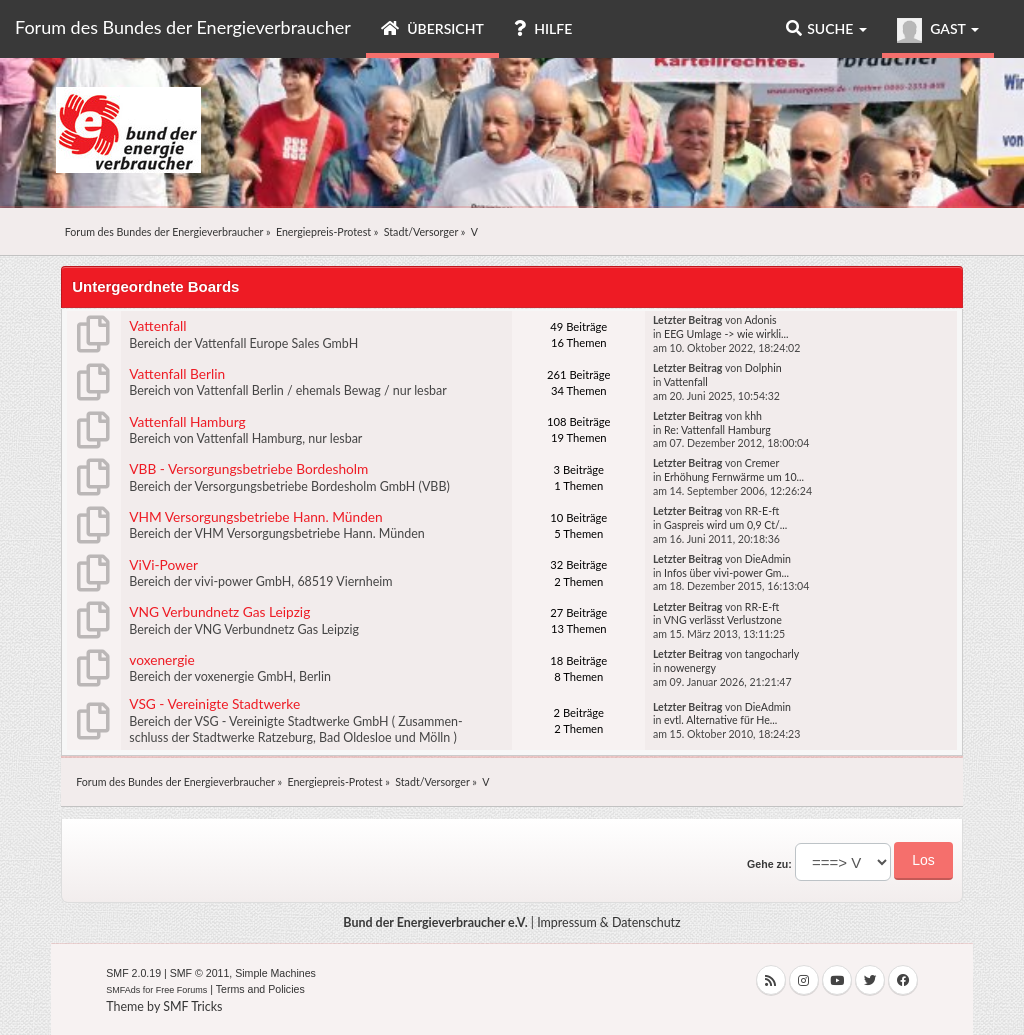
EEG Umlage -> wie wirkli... (726, 334)
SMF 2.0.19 (133, 973)
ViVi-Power (163, 564)
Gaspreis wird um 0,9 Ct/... (725, 525)
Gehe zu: (769, 864)
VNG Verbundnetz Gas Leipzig (219, 611)
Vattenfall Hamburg (187, 421)
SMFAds (123, 990)
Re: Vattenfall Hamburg (717, 430)
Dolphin (763, 368)
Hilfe (543, 28)
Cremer (762, 463)
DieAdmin (768, 559)
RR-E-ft (762, 511)
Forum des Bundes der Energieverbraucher (183, 27)
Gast (938, 30)
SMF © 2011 (200, 973)
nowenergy (690, 668)
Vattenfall (157, 325)
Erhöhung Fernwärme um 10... (734, 477)
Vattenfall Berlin (177, 373)
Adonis (760, 320)
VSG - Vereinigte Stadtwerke (214, 703)
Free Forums (182, 990)
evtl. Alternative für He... (720, 720)
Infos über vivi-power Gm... (726, 573)
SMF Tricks (192, 1006)
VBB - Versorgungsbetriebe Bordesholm (248, 468)
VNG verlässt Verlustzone (723, 620)
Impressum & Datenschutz (609, 922)
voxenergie (162, 659)
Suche (826, 28)
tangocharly (772, 654)
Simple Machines (275, 973)
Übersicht (432, 28)
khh (753, 416)
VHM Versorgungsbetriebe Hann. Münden (255, 516)
